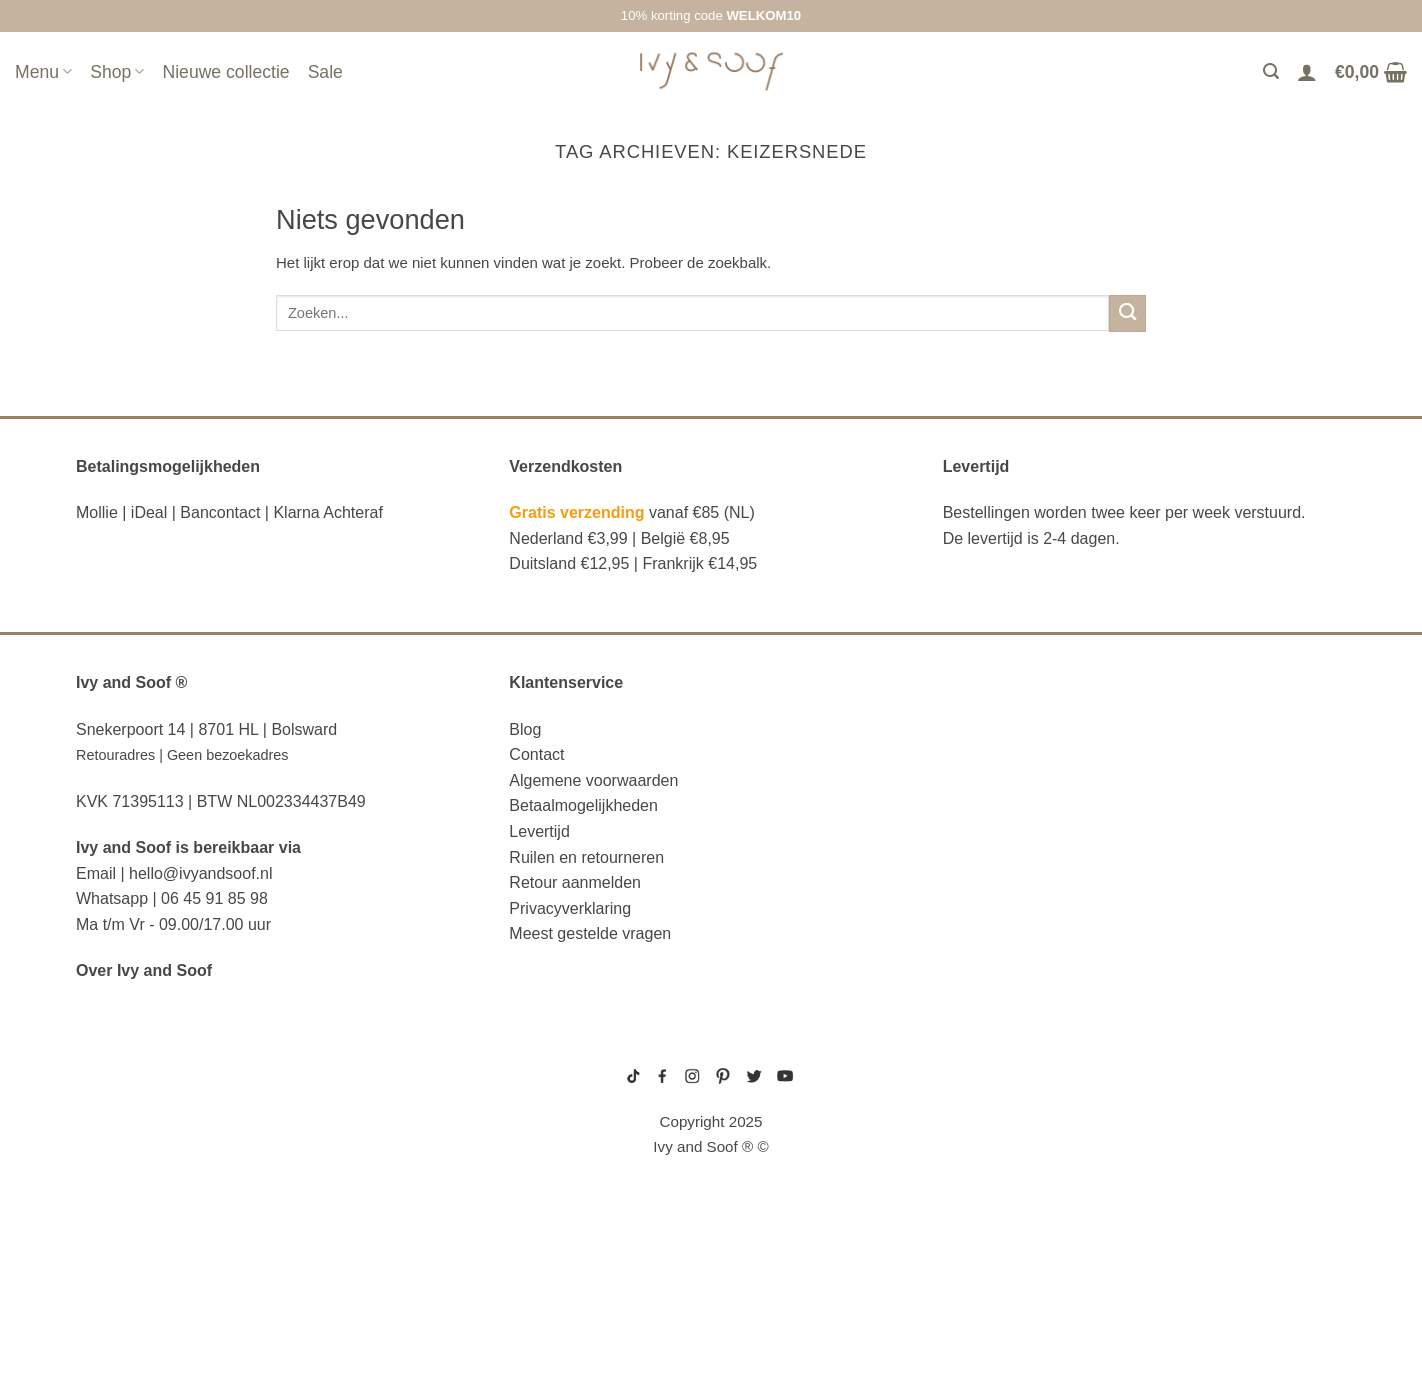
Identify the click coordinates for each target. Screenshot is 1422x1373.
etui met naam (134, 1305)
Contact (536, 754)
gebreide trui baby (979, 1060)
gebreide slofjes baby (987, 1187)
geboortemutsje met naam (994, 1108)
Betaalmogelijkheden (583, 805)
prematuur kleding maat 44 (995, 1171)
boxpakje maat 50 (976, 1092)
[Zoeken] (1271, 71)
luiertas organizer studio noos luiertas (249, 1183)
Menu (43, 72)
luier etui (117, 1092)
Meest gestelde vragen (590, 933)
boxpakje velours (978, 1139)
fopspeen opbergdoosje (180, 1244)
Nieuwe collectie (225, 72)
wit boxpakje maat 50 (983, 1124)
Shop (117, 72)
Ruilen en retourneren (586, 857)
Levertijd (539, 831)
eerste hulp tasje (152, 1214)
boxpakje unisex (974, 1155)
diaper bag (121, 1275)
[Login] (1307, 72)
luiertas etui (131, 1122)
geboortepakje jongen (987, 1076)
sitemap (710, 1048)
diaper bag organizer (167, 1153)
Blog (525, 729)
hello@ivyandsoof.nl (200, 873)
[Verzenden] (1127, 313)
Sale (325, 72)
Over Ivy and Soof (144, 970)
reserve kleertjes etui (174, 1061)
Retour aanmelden (575, 882)
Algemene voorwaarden (593, 780)
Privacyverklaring (570, 908)
